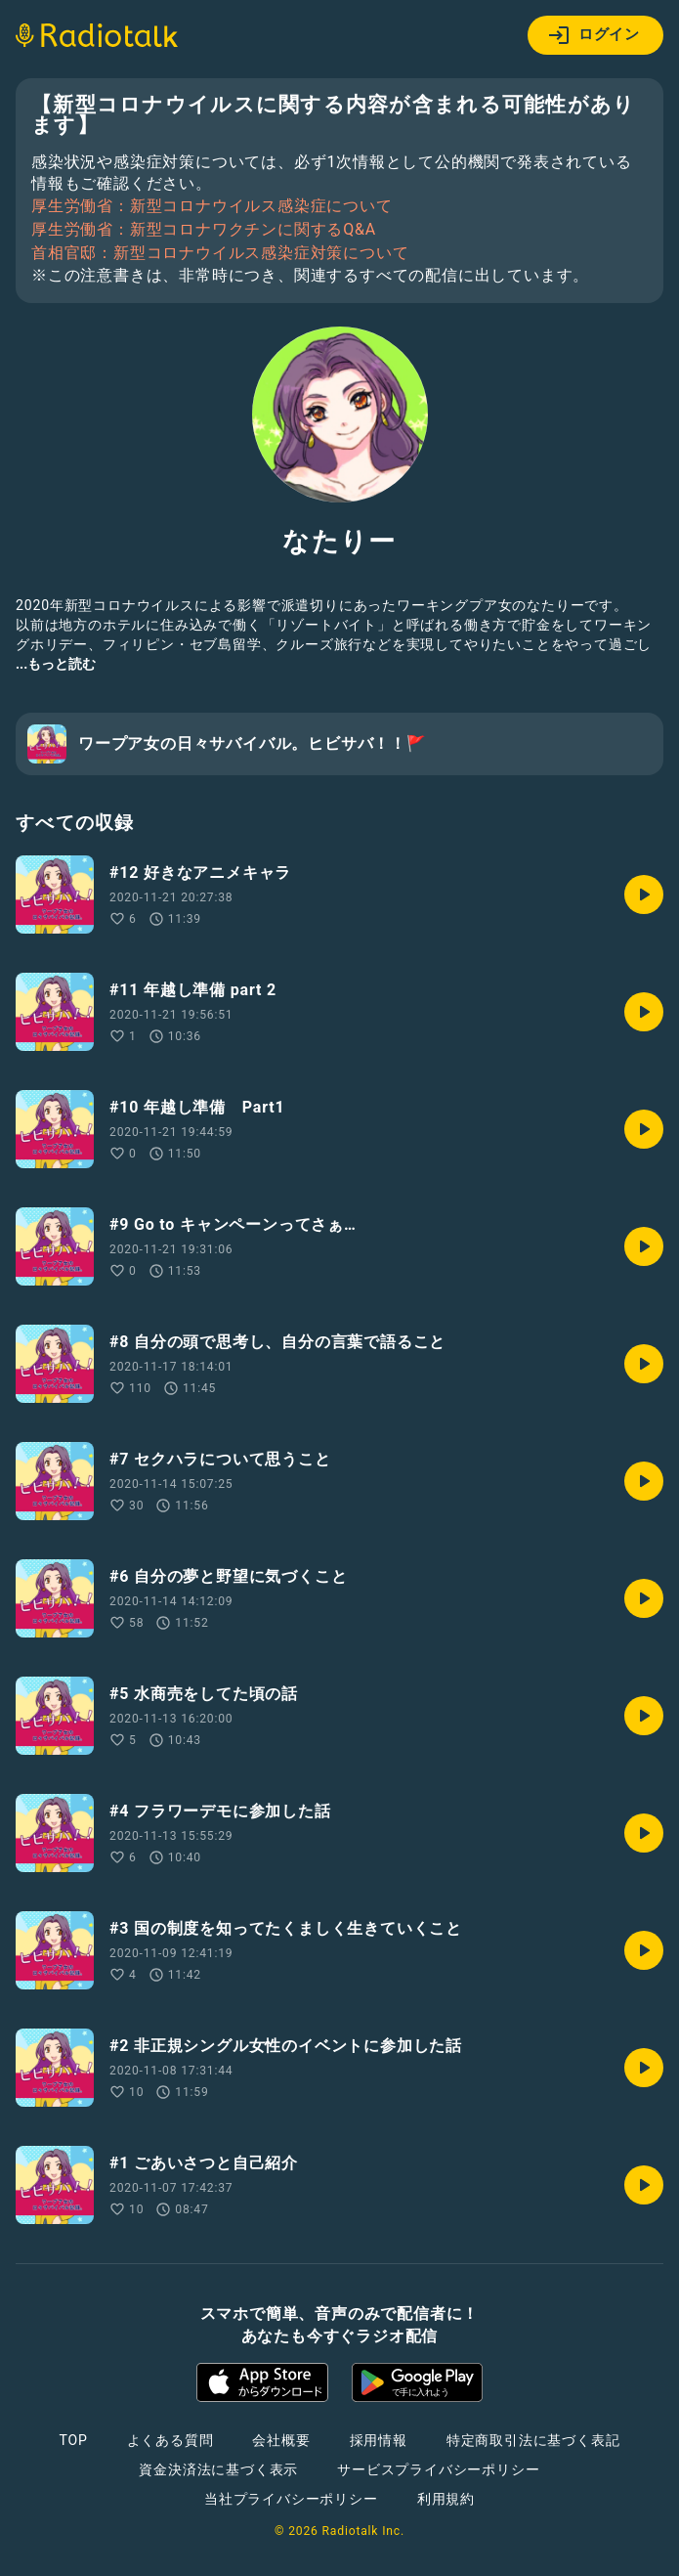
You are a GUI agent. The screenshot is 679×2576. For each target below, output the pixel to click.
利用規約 (446, 2499)
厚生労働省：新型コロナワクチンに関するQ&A (203, 230)
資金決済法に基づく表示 (218, 2469)
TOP (73, 2440)
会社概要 (281, 2440)
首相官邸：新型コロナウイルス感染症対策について (219, 253)
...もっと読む (56, 664)
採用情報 (378, 2440)
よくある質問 (170, 2440)
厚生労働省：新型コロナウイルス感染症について (212, 206)
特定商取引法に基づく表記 (533, 2440)
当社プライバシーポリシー (291, 2499)
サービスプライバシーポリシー (438, 2469)
